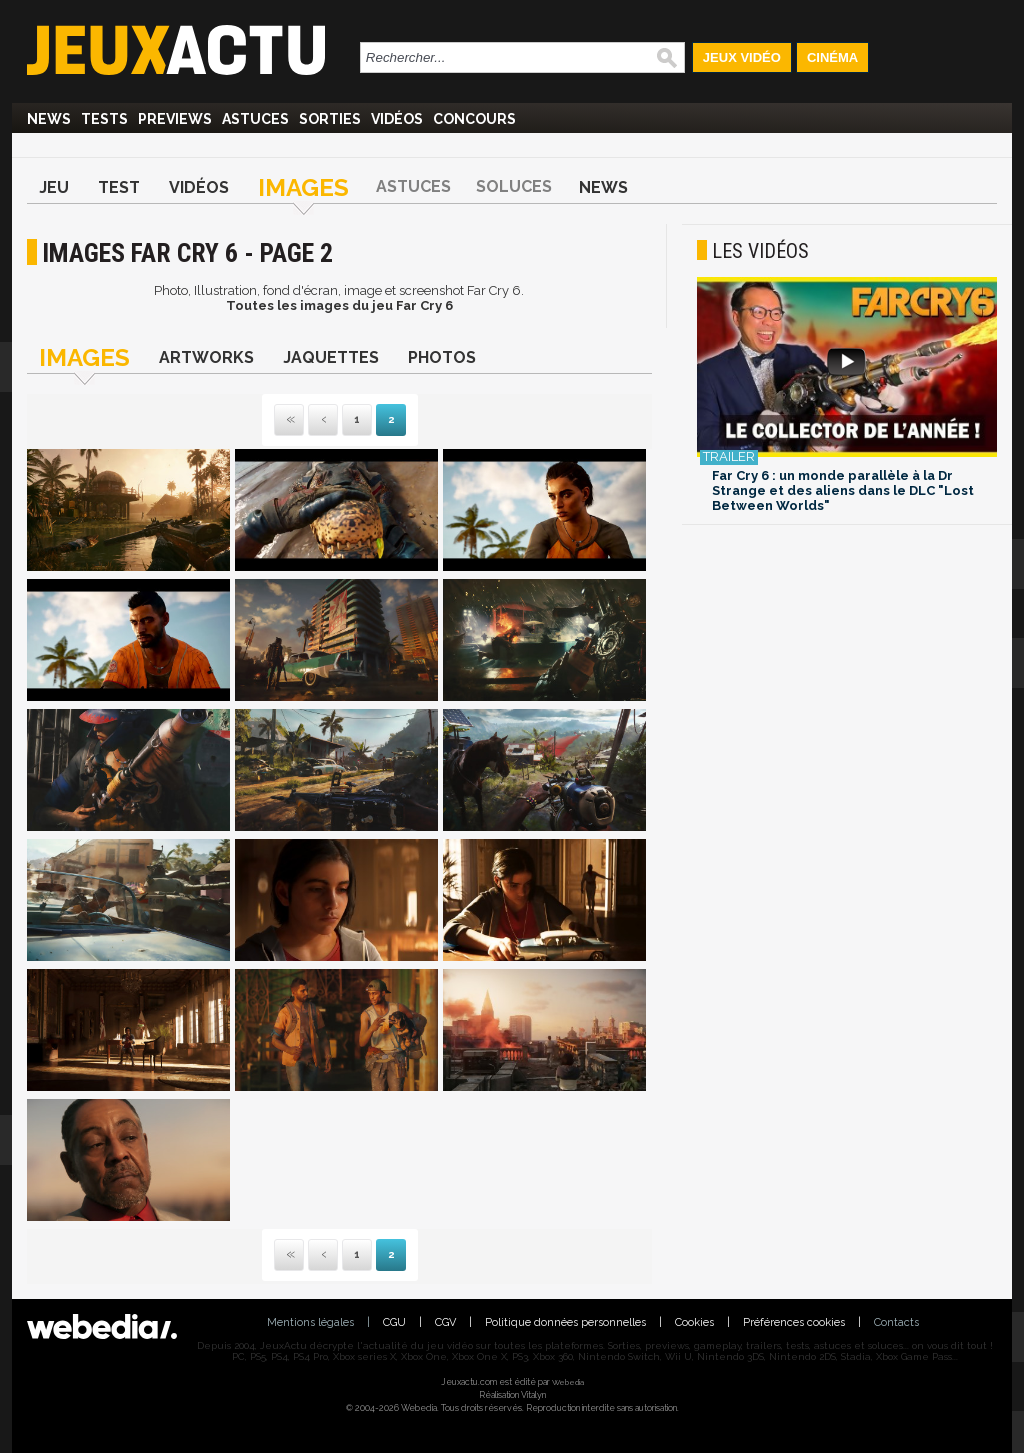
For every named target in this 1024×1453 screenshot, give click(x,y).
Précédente (323, 420)
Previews (175, 119)
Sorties (330, 119)
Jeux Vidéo (742, 57)
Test (119, 187)
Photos (442, 357)
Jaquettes (331, 357)
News (49, 119)
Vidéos (397, 119)
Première (289, 420)
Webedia (568, 1382)
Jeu (54, 187)
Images (303, 187)
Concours (474, 119)
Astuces (255, 119)
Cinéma (832, 57)
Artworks (206, 357)
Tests (104, 119)
